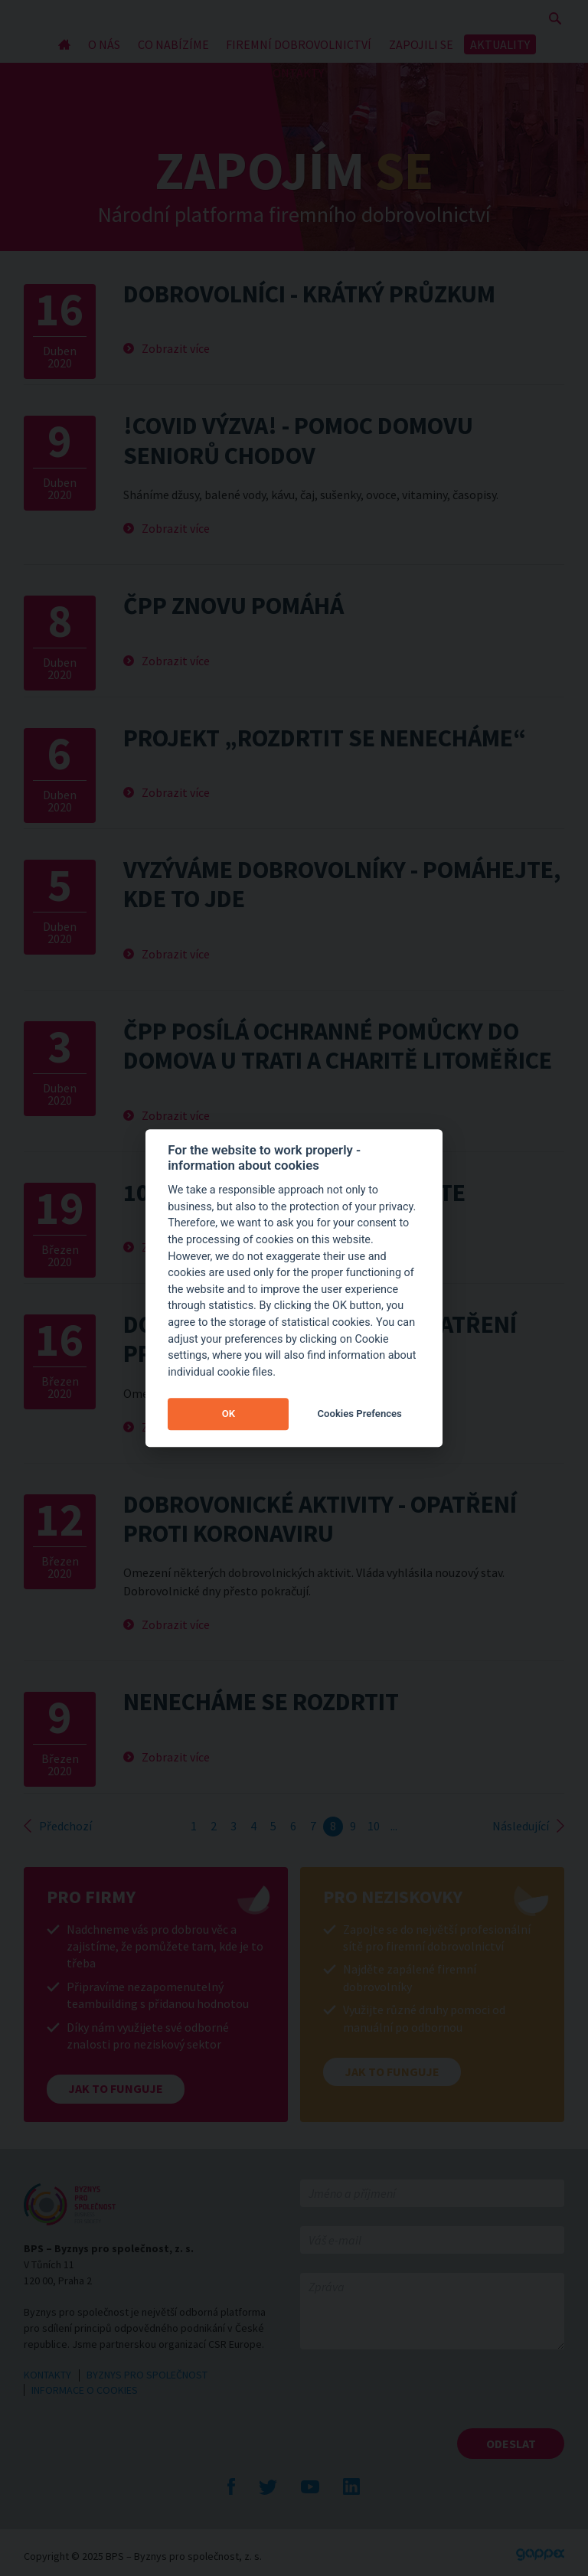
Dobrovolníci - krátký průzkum (309, 294)
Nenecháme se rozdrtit (261, 1701)
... (393, 1825)
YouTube (310, 2486)
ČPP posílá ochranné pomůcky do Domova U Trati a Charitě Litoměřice (337, 1046)
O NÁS (104, 44)
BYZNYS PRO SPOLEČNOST (147, 2375)
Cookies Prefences (360, 1413)
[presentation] (416, 2398)
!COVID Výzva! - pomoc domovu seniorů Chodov (298, 440)
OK (228, 1413)
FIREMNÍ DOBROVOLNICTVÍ (298, 44)
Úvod (64, 44)
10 (374, 1825)
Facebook (231, 2486)
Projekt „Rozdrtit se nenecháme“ (324, 738)
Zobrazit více (176, 348)
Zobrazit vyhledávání (555, 18)
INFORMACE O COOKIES (84, 2390)
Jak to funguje (115, 2088)
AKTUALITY (500, 44)
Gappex (540, 2554)
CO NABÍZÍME (173, 44)
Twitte (268, 2486)
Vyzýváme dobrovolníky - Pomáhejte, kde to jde (341, 884)
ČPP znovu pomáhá (233, 605)
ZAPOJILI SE (421, 44)
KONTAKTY (294, 72)
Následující (520, 1825)
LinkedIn (351, 2486)
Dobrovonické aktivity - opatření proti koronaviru (320, 1519)
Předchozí (65, 1825)
